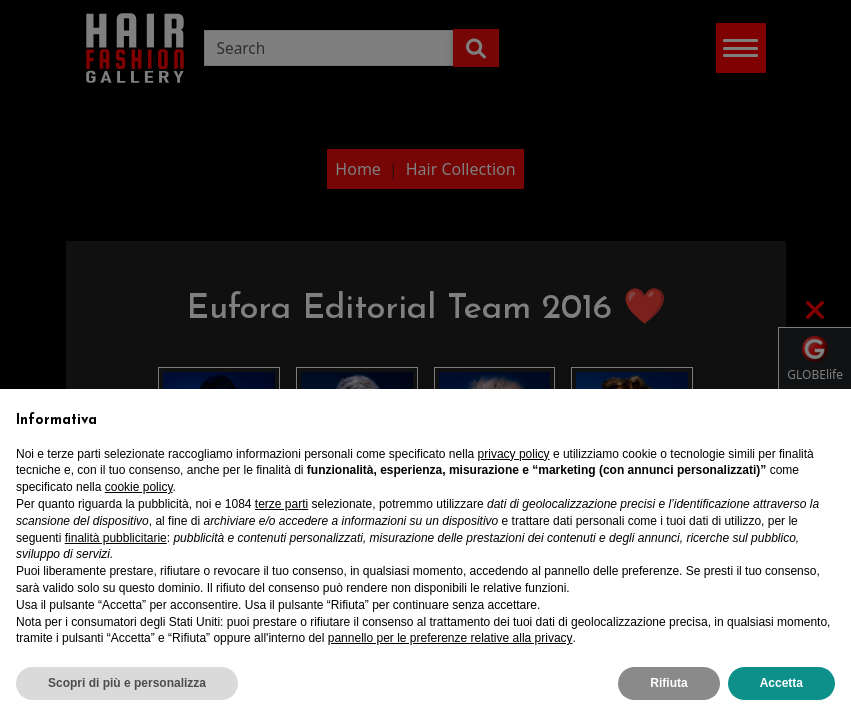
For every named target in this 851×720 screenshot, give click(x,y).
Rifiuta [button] (668, 683)
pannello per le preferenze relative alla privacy (450, 638)
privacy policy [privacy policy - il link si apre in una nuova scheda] (514, 454)
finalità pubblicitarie (116, 538)
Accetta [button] (781, 683)
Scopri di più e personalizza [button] (127, 683)
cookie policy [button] (139, 487)
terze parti (281, 504)
